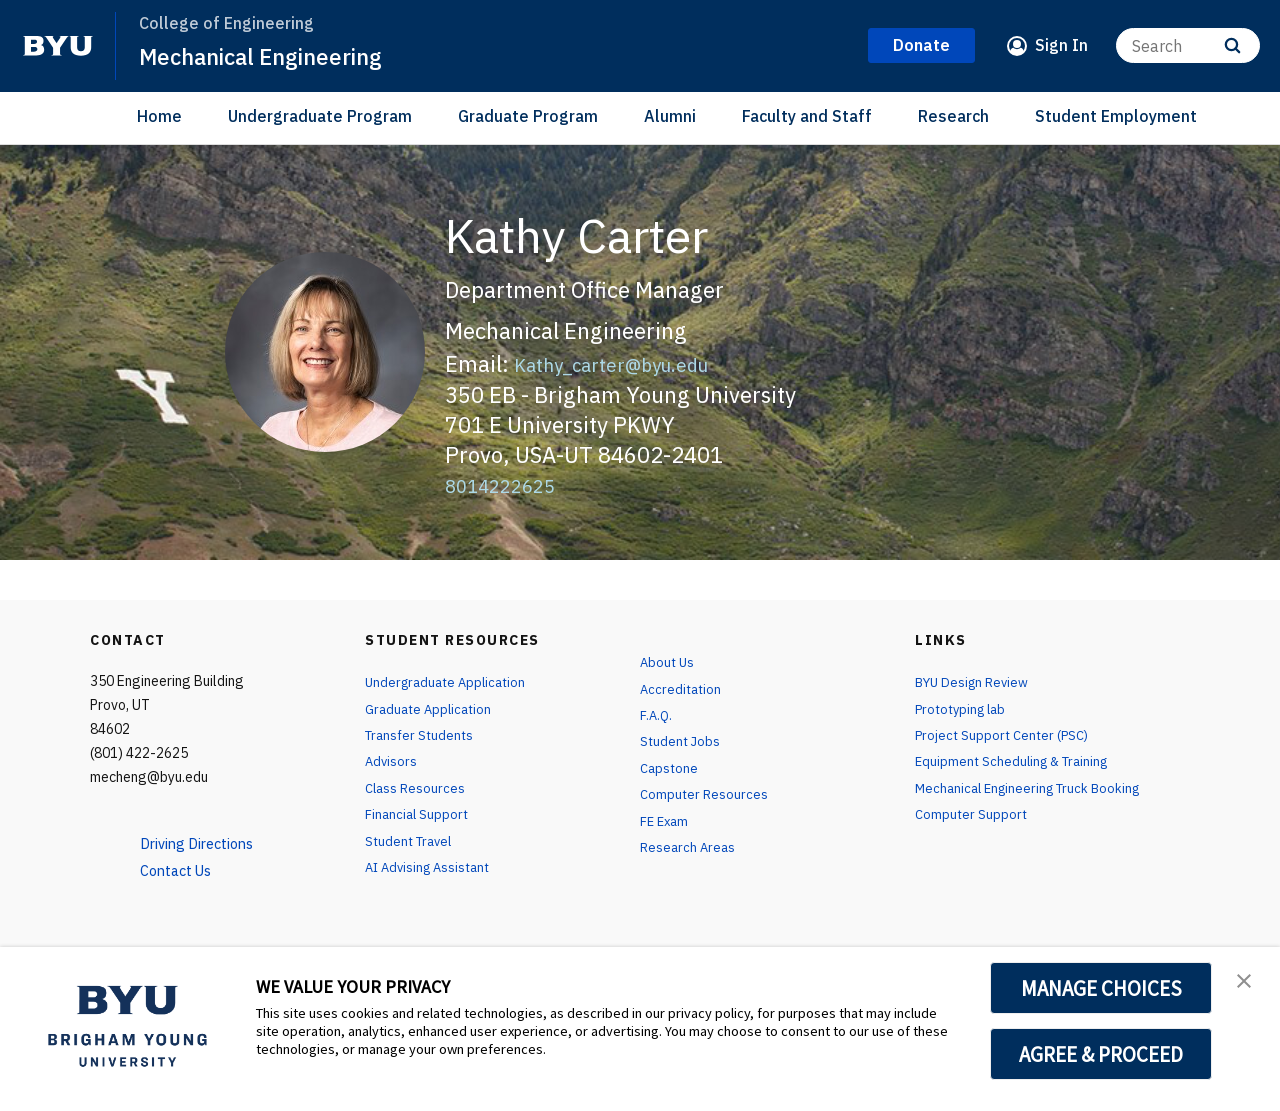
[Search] (1188, 45)
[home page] (58, 46)
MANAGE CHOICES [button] (1101, 988)
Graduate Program (528, 116)
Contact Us (181, 870)
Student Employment (1116, 116)
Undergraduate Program (320, 116)
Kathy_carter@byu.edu (629, 363)
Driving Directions (205, 843)
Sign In (1061, 45)
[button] (1247, 983)
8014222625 (510, 484)
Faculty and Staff (807, 116)
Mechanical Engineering (271, 56)
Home (159, 116)
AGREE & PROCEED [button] (1101, 1054)
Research (953, 116)
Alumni (670, 116)
